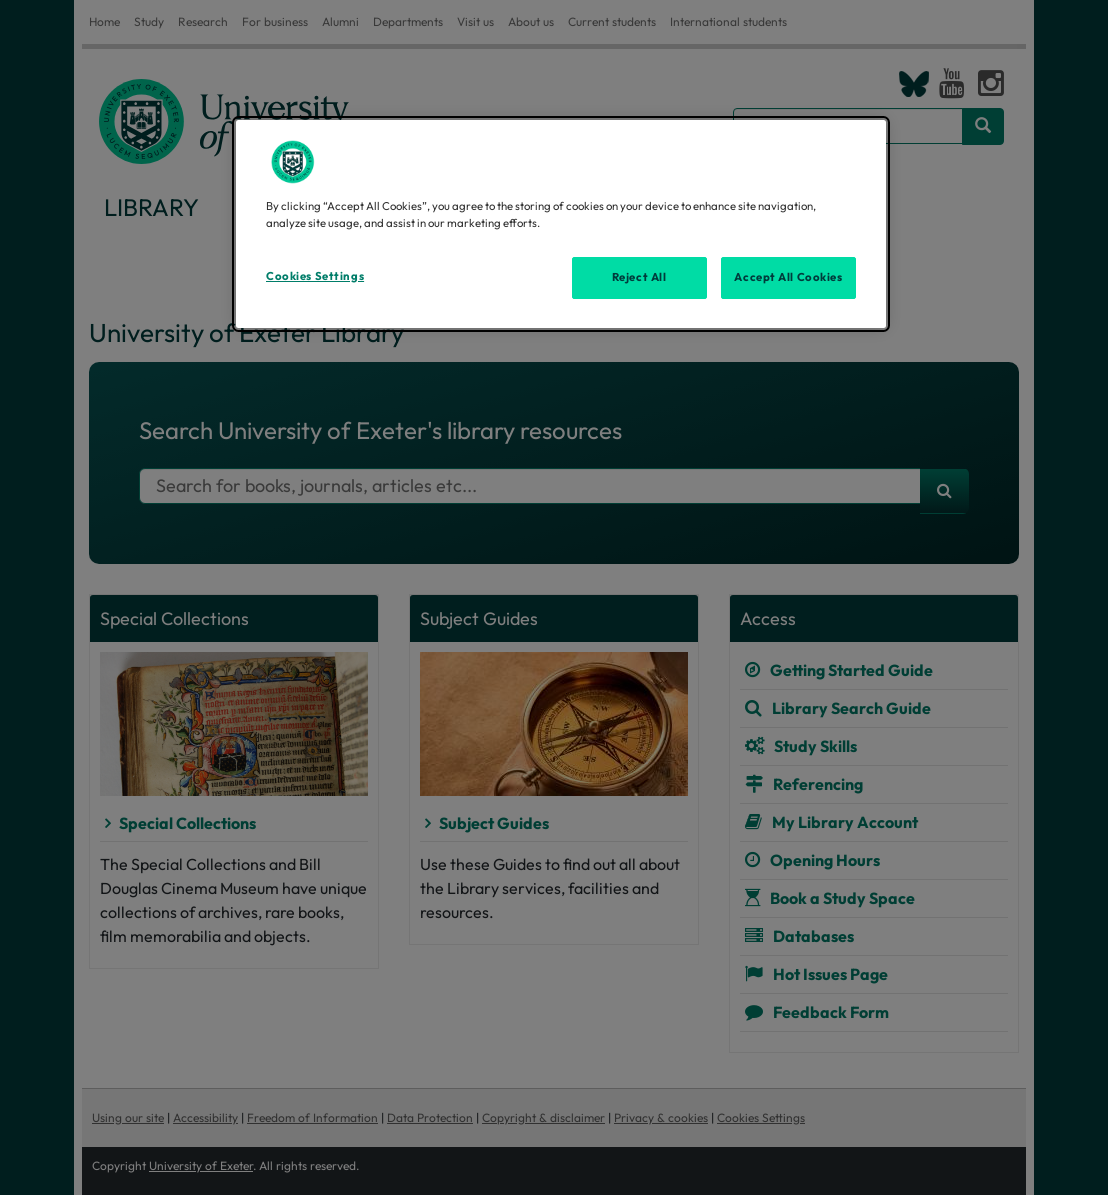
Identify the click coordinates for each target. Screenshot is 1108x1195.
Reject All (639, 277)
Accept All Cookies (788, 277)
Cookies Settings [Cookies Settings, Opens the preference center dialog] (315, 276)
